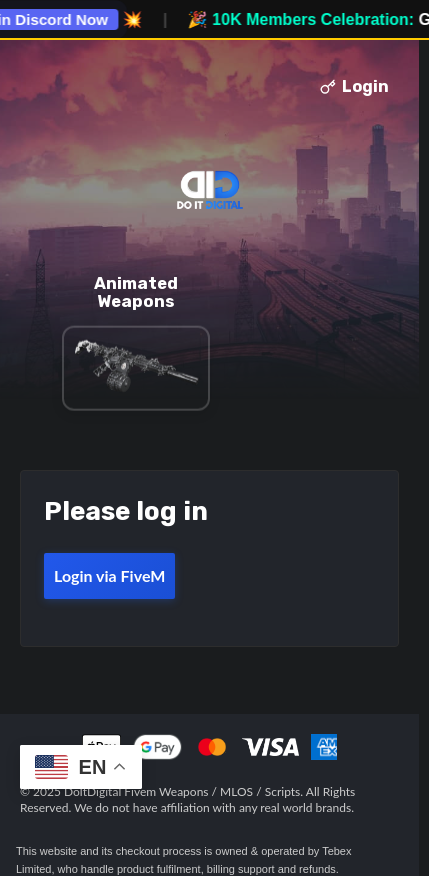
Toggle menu (43, 87)
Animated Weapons (136, 292)
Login (354, 86)
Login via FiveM (109, 575)
